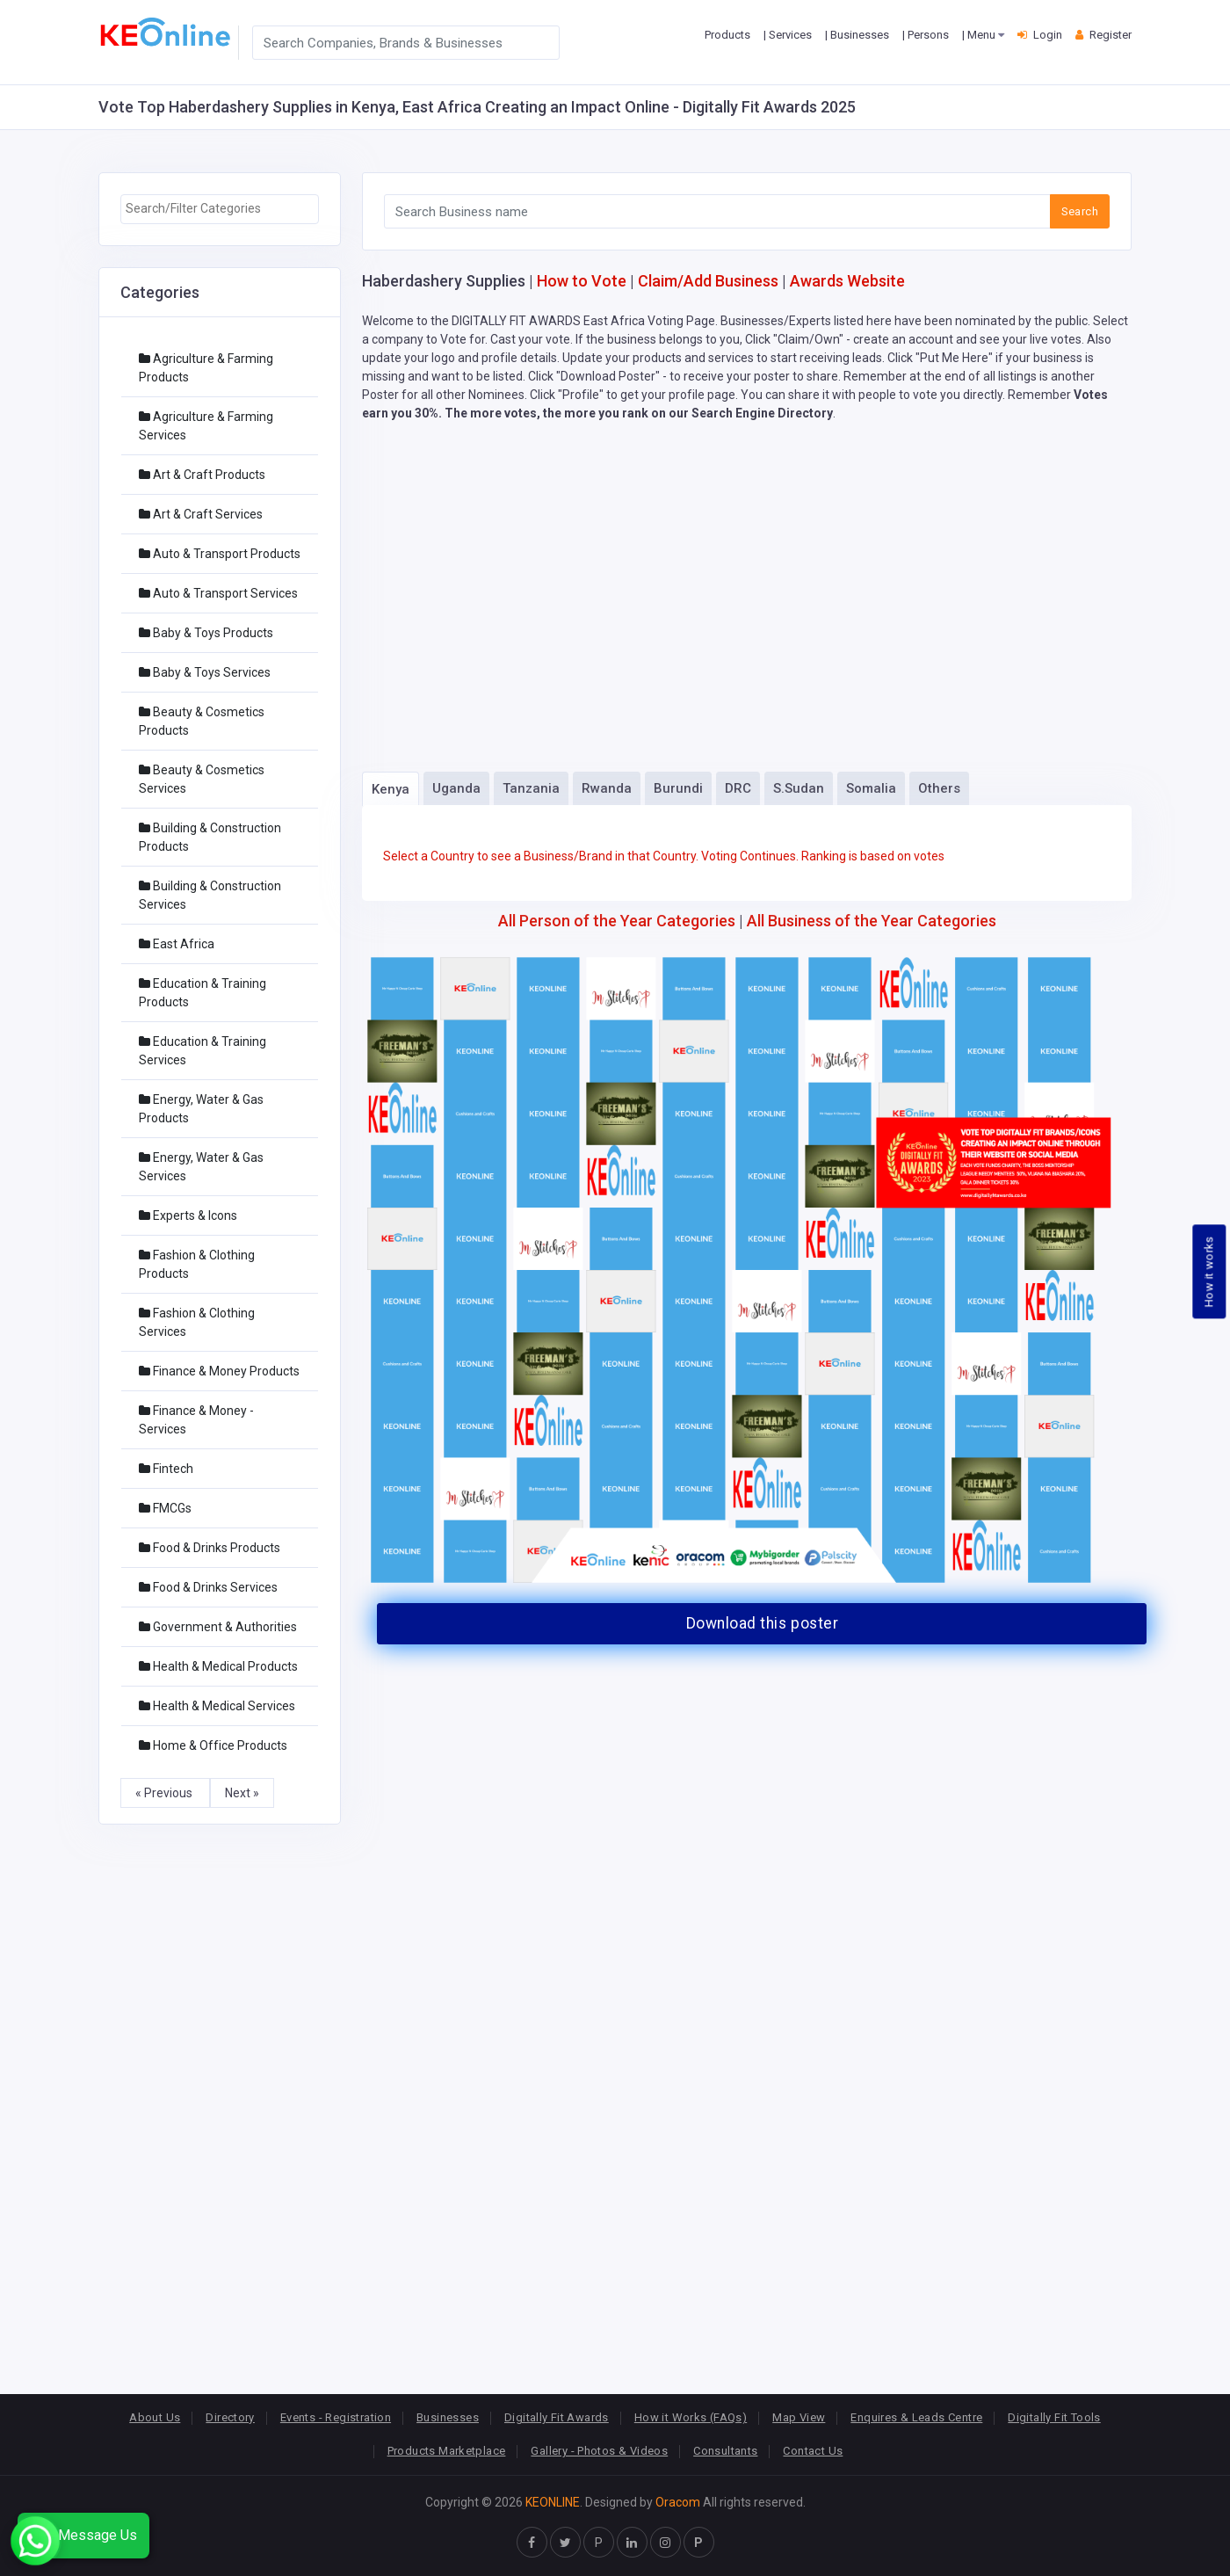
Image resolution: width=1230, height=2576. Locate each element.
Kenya (390, 789)
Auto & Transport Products (219, 554)
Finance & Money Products (219, 1371)
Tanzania (531, 788)
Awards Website (847, 281)
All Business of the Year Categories (871, 920)
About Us (154, 2417)
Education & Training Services (202, 1050)
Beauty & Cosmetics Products (201, 721)
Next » (242, 1793)
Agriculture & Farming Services (206, 426)
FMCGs (165, 1508)
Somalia (871, 788)
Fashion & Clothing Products (197, 1264)
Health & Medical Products (218, 1666)
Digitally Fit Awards (556, 2417)
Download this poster (762, 1623)
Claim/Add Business (708, 281)
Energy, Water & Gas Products (201, 1108)
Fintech (166, 1469)
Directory (230, 2417)
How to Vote (581, 281)
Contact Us (813, 2450)
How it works (1209, 1271)
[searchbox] (220, 209)
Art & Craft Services (201, 514)
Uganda (456, 788)
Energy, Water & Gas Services (201, 1166)
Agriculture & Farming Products (206, 368)
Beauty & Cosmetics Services (201, 779)
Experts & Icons (188, 1215)
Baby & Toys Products (206, 633)
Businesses (447, 2417)
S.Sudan (798, 788)
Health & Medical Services (217, 1706)
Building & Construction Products (210, 837)
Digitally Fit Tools (1054, 2417)
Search (1079, 211)
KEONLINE (552, 2502)
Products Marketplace (446, 2450)
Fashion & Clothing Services (197, 1322)
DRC (738, 788)
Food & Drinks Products (209, 1548)
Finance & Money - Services (196, 1420)
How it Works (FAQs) (690, 2417)
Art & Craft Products (202, 475)
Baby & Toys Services (205, 672)
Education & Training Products (202, 992)
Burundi (678, 788)
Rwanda (607, 788)
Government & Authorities (218, 1627)
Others (939, 788)
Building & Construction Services (210, 895)
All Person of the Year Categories (616, 920)
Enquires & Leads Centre (916, 2417)
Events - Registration (335, 2417)
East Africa (176, 944)
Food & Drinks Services (208, 1587)
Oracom (677, 2502)
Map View (798, 2417)
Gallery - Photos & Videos (599, 2450)
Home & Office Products (213, 1745)
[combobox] (219, 209)
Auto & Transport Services (218, 593)
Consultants (725, 2450)
